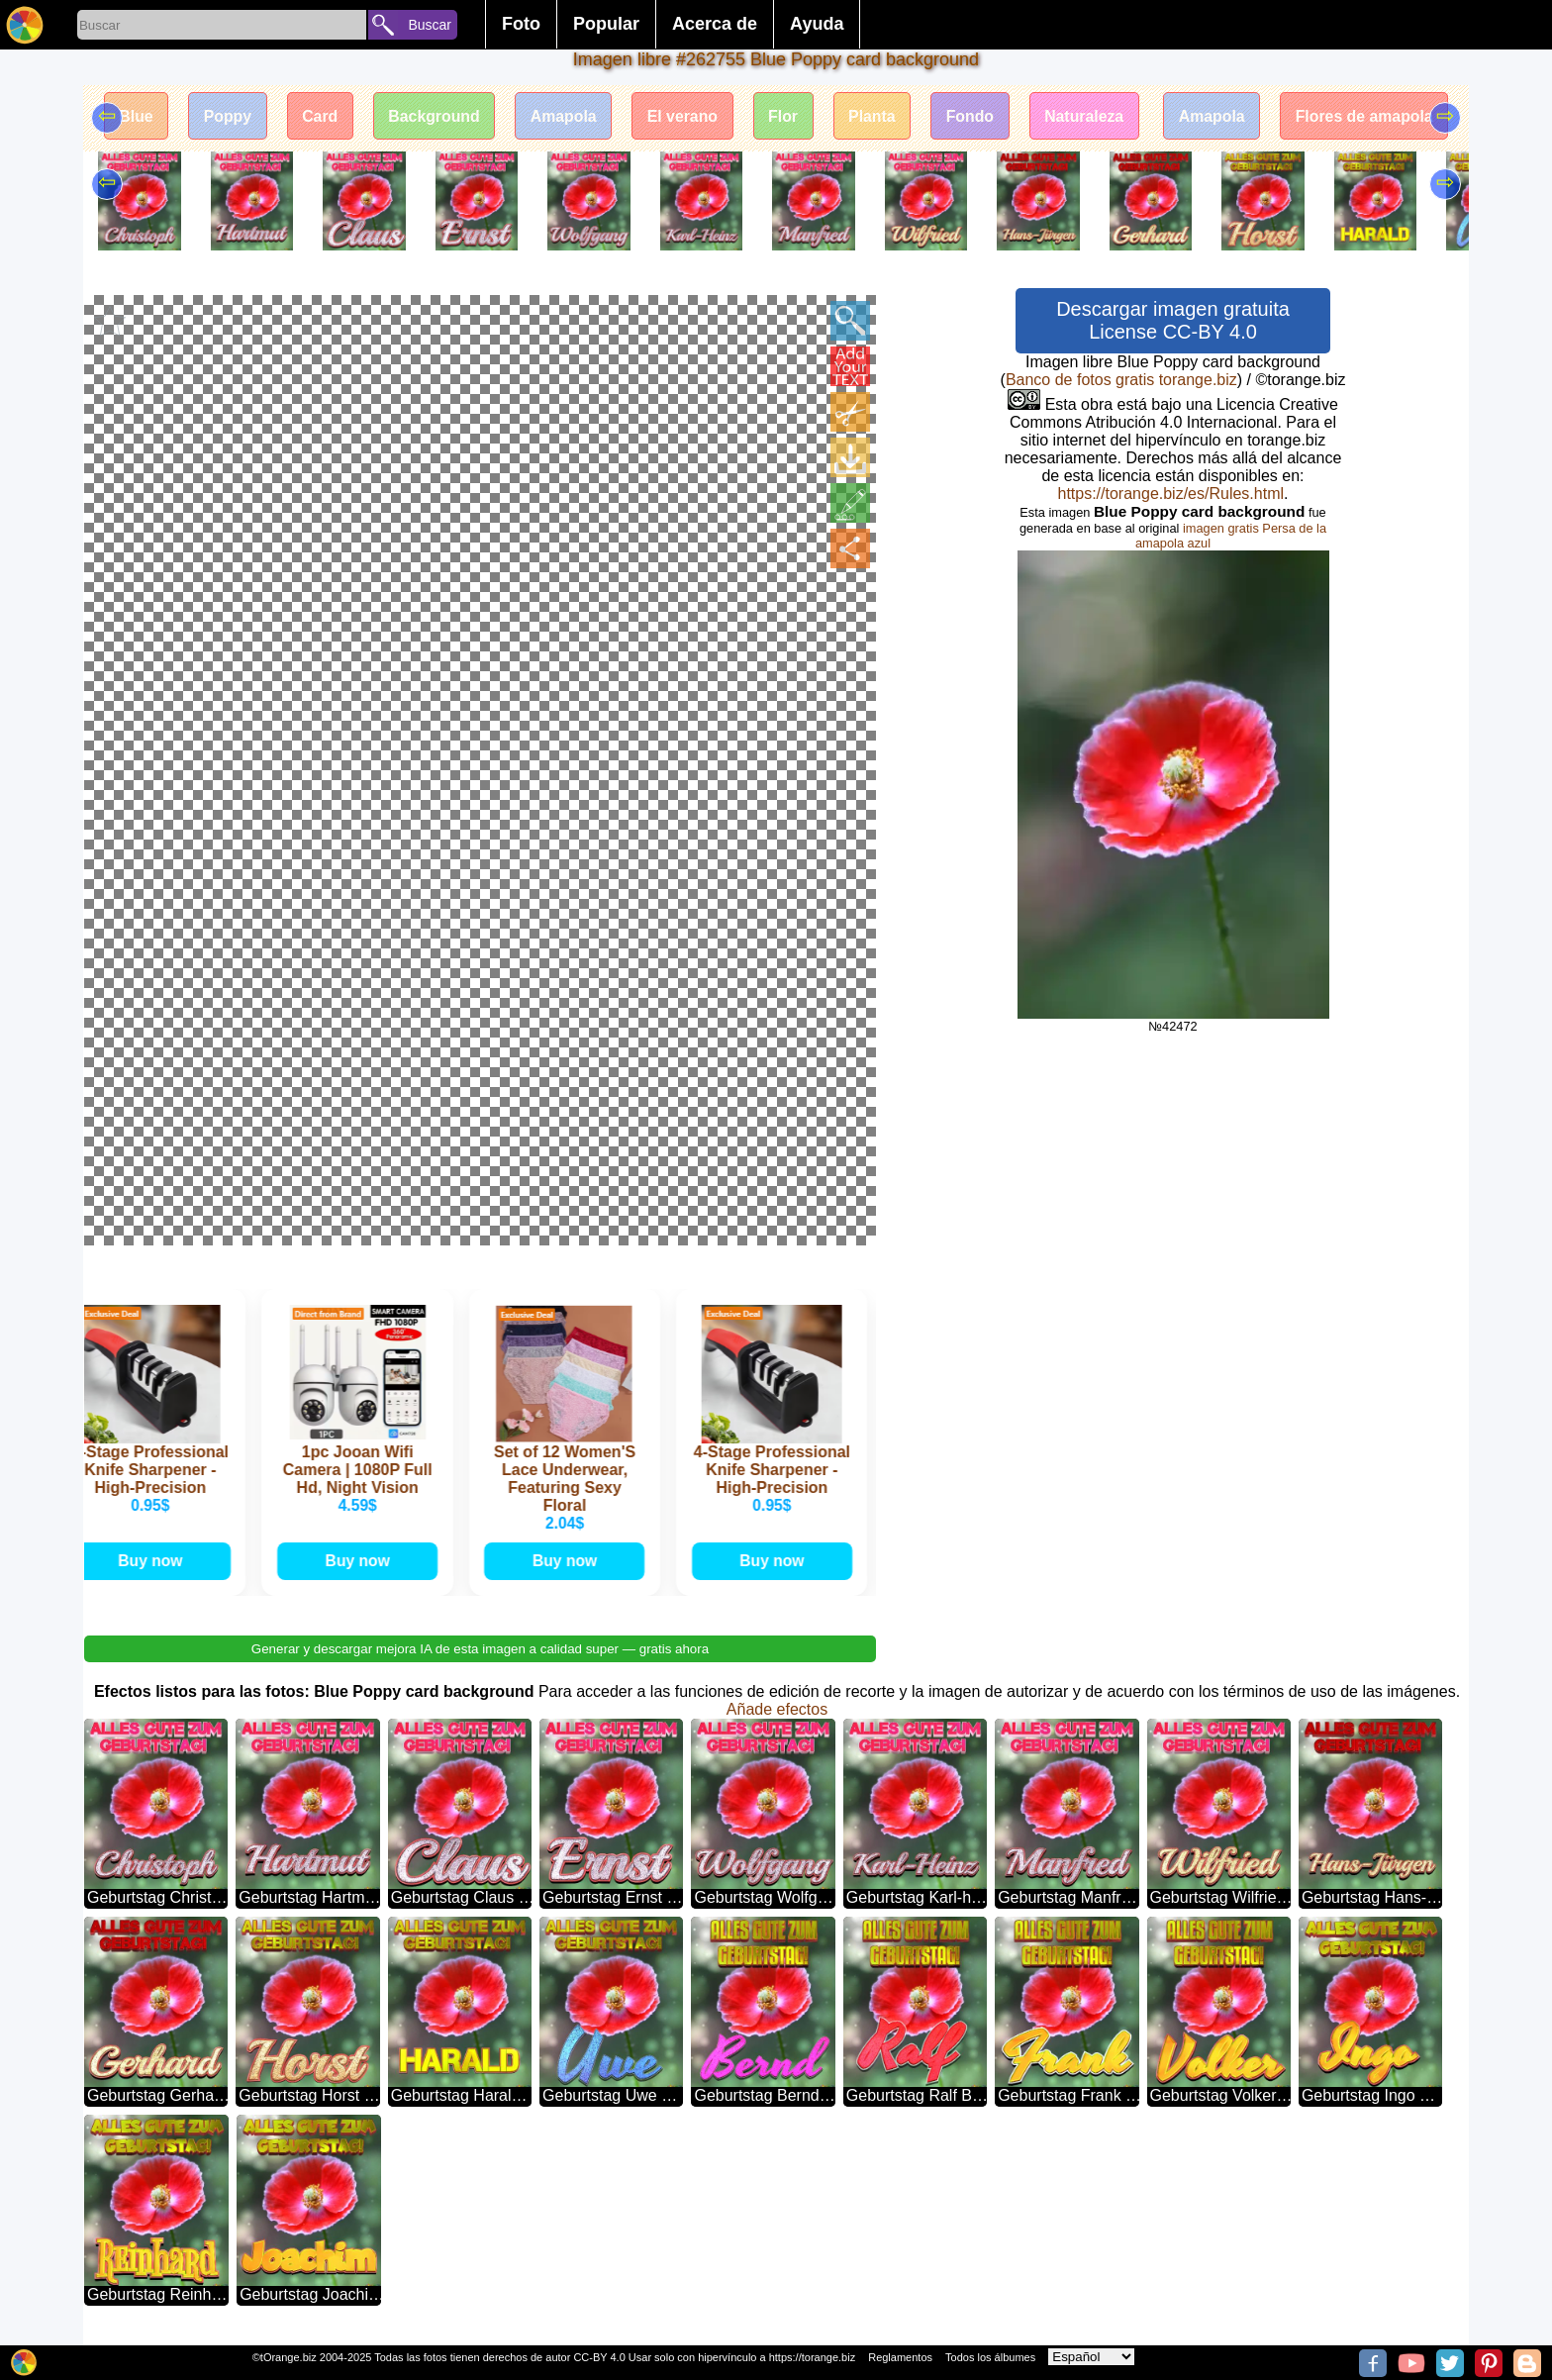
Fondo (972, 116)
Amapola (561, 116)
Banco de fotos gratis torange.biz (1121, 379)
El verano (681, 116)
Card (314, 116)
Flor (783, 116)
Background (429, 116)
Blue (127, 116)
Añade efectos (777, 1708)
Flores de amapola (1372, 116)
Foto (521, 24)
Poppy (220, 116)
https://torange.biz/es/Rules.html (1170, 493)
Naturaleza (1088, 116)
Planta (873, 116)
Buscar (429, 25)
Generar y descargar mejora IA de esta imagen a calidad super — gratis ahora (480, 1647)
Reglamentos (900, 2357)
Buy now (156, 1559)
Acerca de (714, 24)
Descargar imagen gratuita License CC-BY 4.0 (1173, 320)
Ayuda (816, 24)
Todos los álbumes (990, 2357)
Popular (606, 24)
